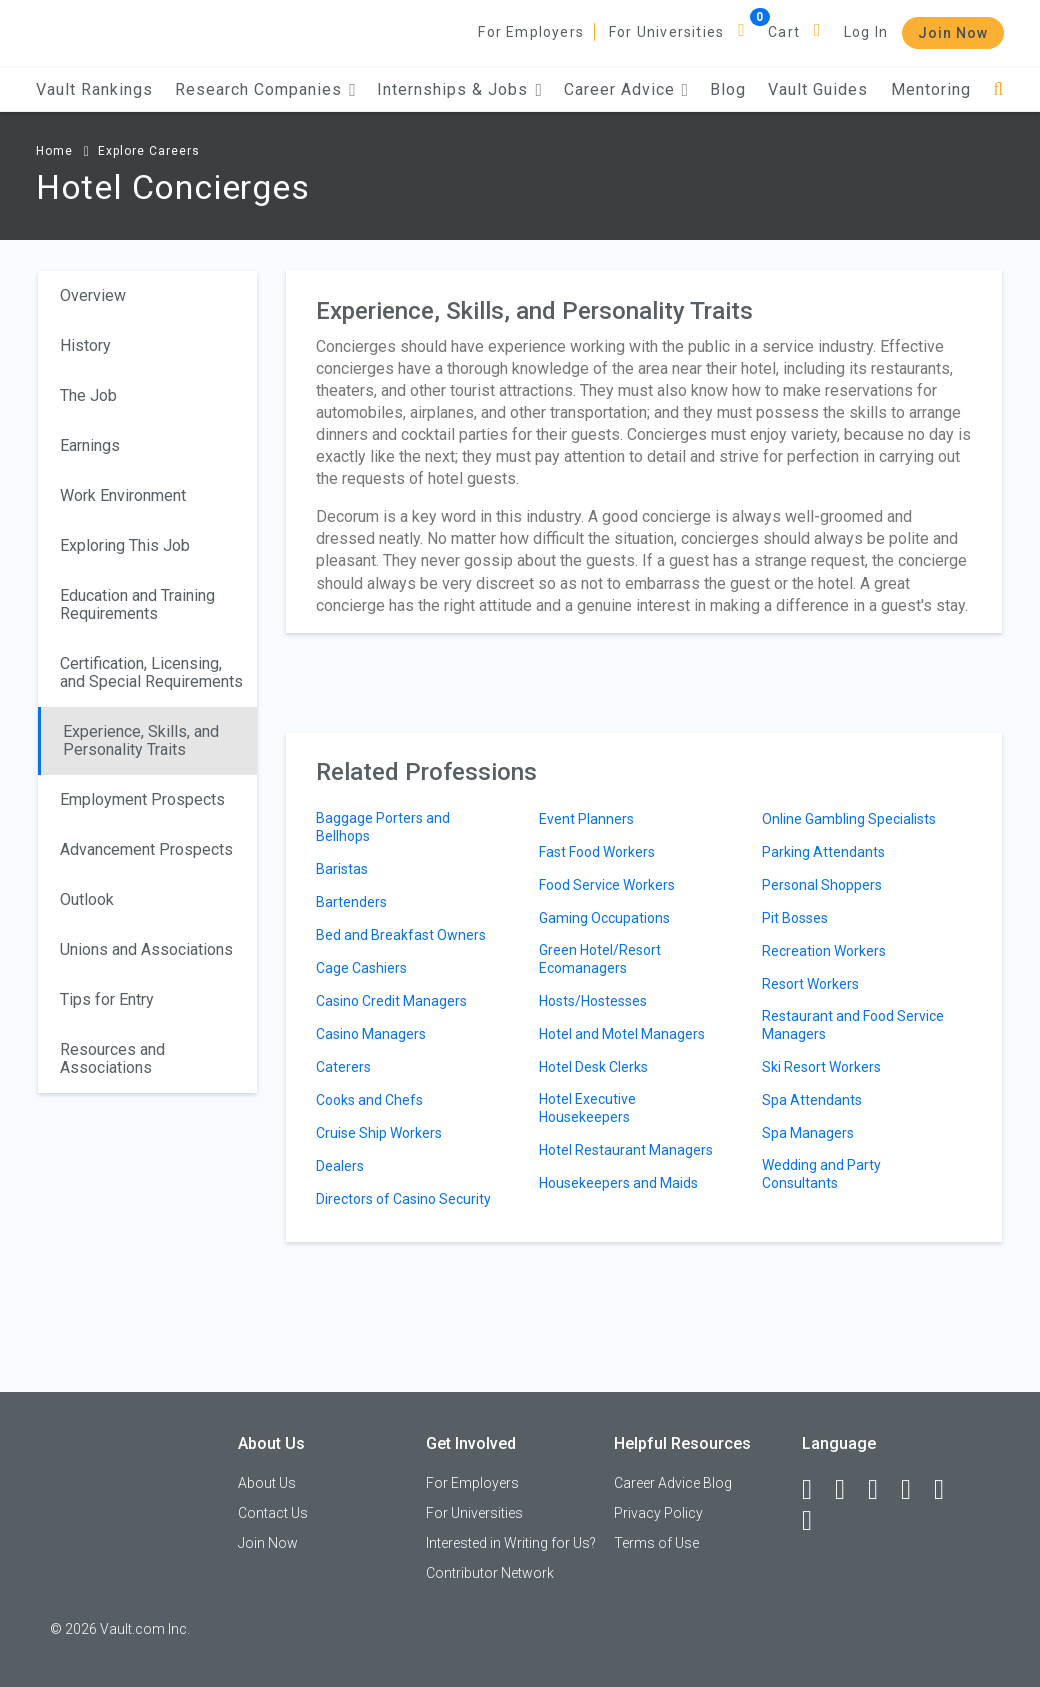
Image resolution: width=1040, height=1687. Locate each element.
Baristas (342, 869)
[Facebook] (816, 1490)
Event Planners (586, 819)
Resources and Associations (112, 1058)
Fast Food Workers (597, 852)
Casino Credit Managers (391, 1001)
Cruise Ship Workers (379, 1133)
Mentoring (931, 89)
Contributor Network (490, 1573)
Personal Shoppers (822, 885)
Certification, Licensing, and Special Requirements (151, 672)
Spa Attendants (812, 1100)
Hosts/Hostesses (593, 1001)
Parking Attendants (823, 852)
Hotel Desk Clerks (593, 1067)
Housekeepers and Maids (618, 1183)
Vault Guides (818, 89)
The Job (88, 395)
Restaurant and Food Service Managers (853, 1025)
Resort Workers (810, 984)
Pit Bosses (795, 918)
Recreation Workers (824, 951)
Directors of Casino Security (403, 1199)
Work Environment (123, 495)
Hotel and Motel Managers (622, 1034)
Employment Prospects (142, 799)
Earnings (90, 445)
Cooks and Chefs (369, 1100)
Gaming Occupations (604, 918)
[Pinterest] (948, 1490)
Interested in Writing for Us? (511, 1543)
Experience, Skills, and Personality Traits (141, 740)
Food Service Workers (607, 885)
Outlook (87, 899)
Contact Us (273, 1513)
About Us (267, 1483)
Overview (93, 295)
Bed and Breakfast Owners (401, 935)
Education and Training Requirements (137, 604)
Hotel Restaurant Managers (626, 1150)
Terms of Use (656, 1543)
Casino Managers (371, 1034)
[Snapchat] (816, 1521)
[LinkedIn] (849, 1490)
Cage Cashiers (361, 968)
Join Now (953, 33)
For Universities (666, 32)
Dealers (340, 1166)
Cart (784, 32)
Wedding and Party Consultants (821, 1174)
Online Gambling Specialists (849, 819)
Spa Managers (808, 1133)
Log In (866, 32)
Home (54, 151)
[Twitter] (882, 1490)
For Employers (531, 32)
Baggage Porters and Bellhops (383, 827)
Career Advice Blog (673, 1483)
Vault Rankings (94, 89)
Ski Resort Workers (821, 1067)
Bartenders (351, 902)
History (85, 345)
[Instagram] (915, 1490)
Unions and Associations (146, 949)
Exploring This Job (125, 545)
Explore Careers (149, 151)
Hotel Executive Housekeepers (587, 1108)
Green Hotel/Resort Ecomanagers (600, 959)
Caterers (343, 1067)
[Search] (998, 89)
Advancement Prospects (146, 849)
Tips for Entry (107, 999)
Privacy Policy (658, 1513)
